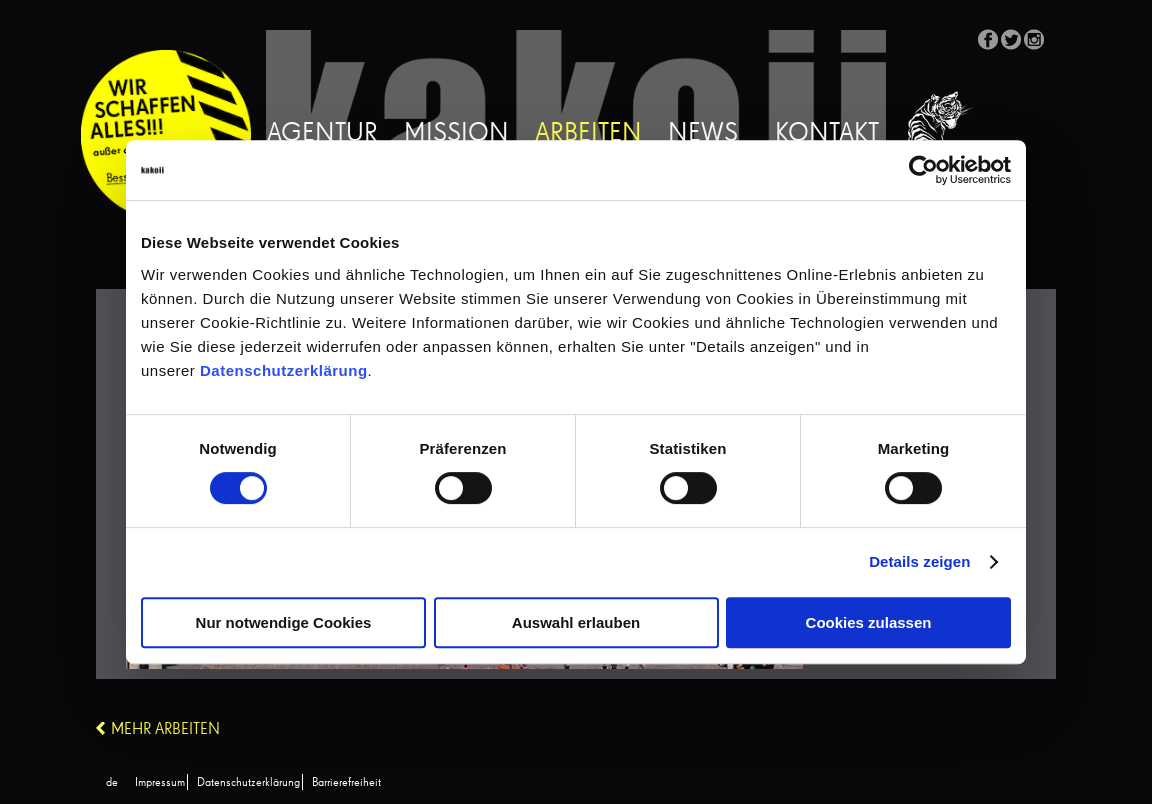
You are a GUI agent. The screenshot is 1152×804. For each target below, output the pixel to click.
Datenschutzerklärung (284, 370)
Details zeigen (919, 561)
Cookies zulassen (869, 622)
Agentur (322, 134)
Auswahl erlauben (576, 622)
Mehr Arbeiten (165, 730)
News (703, 134)
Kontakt (827, 134)
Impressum (160, 783)
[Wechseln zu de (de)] (112, 783)
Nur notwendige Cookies (284, 622)
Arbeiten (588, 134)
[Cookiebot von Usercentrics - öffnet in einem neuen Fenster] (923, 170)
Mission (456, 134)
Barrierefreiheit (346, 783)
